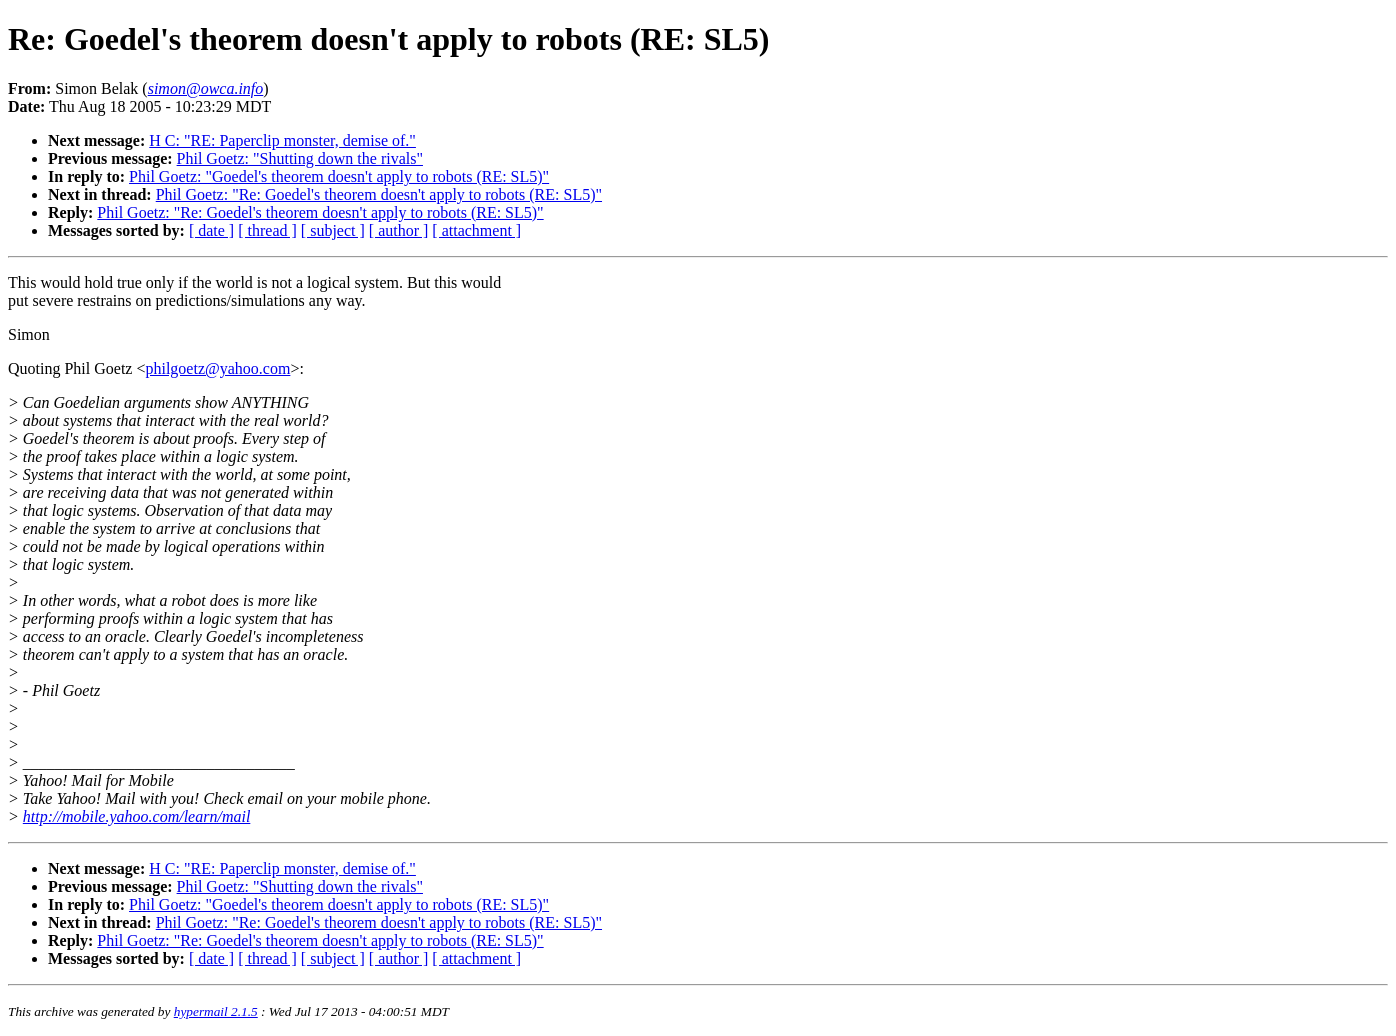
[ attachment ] (476, 230)
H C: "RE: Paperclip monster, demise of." (282, 140)
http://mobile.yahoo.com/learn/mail (137, 816)
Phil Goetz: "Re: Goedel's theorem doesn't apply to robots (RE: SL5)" (379, 194)
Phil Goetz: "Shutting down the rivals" (300, 158)
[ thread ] (267, 230)
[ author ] (399, 230)
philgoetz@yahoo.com (217, 368)
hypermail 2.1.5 (216, 1011)
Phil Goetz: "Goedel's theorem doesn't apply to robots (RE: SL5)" (339, 176)
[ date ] (211, 230)
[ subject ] (333, 230)
